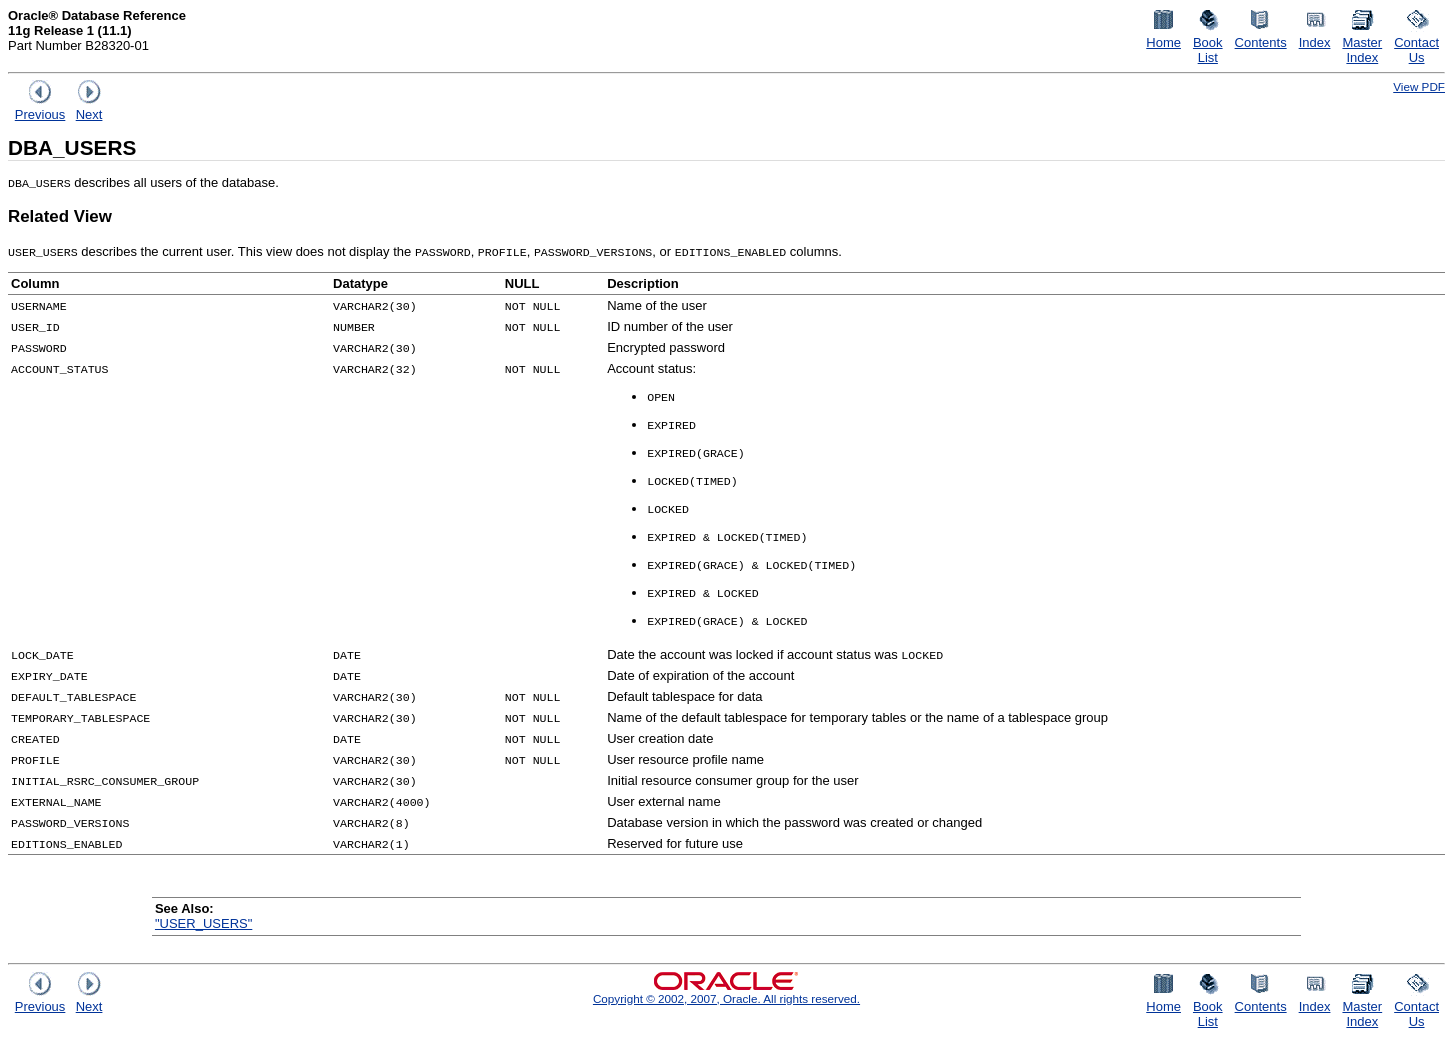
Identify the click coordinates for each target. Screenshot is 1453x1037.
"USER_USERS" (203, 923)
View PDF (1419, 86)
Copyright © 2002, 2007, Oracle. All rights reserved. (726, 998)
